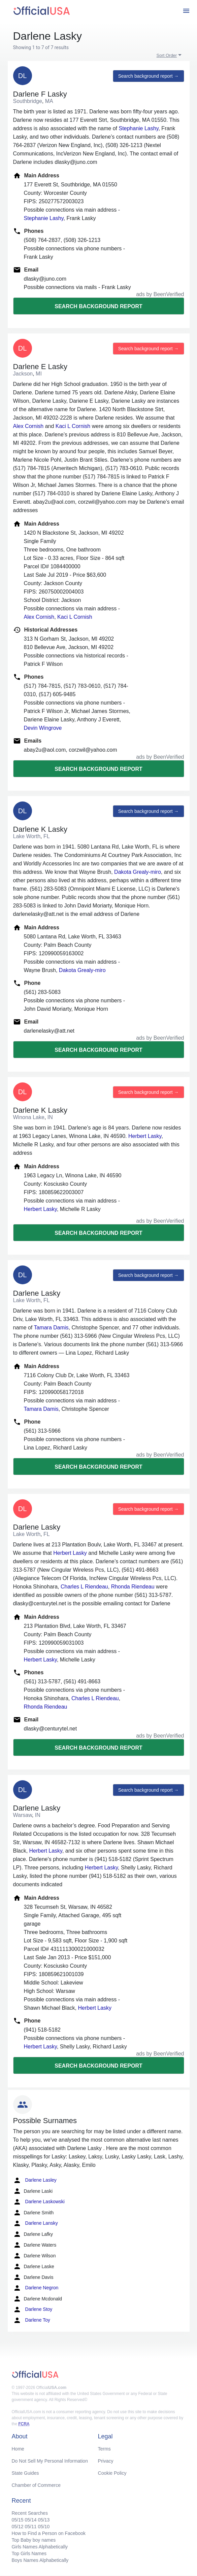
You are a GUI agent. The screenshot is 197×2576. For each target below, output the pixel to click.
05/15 (18, 2520)
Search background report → (148, 76)
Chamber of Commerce (36, 2485)
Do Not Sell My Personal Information (50, 2461)
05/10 (44, 2526)
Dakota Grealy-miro (137, 872)
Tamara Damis (51, 1327)
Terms (104, 2449)
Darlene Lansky (35, 2223)
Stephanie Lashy (138, 128)
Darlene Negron (36, 2288)
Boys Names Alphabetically (40, 2560)
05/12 (18, 2526)
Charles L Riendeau (84, 1586)
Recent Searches (30, 2513)
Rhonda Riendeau (133, 1586)
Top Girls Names (29, 2553)
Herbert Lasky (144, 1136)
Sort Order (167, 55)
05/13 (44, 2520)
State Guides (25, 2473)
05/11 (30, 2526)
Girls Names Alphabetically (40, 2546)
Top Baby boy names (34, 2540)
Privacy (105, 2461)
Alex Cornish (28, 426)
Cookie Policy (112, 2473)
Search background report (98, 306)
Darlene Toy (31, 2320)
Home (18, 2449)
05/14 (30, 2520)
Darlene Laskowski (39, 2202)
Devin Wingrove (43, 728)
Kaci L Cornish (73, 426)
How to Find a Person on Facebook (49, 2533)
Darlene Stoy (33, 2309)
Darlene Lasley (35, 2180)
